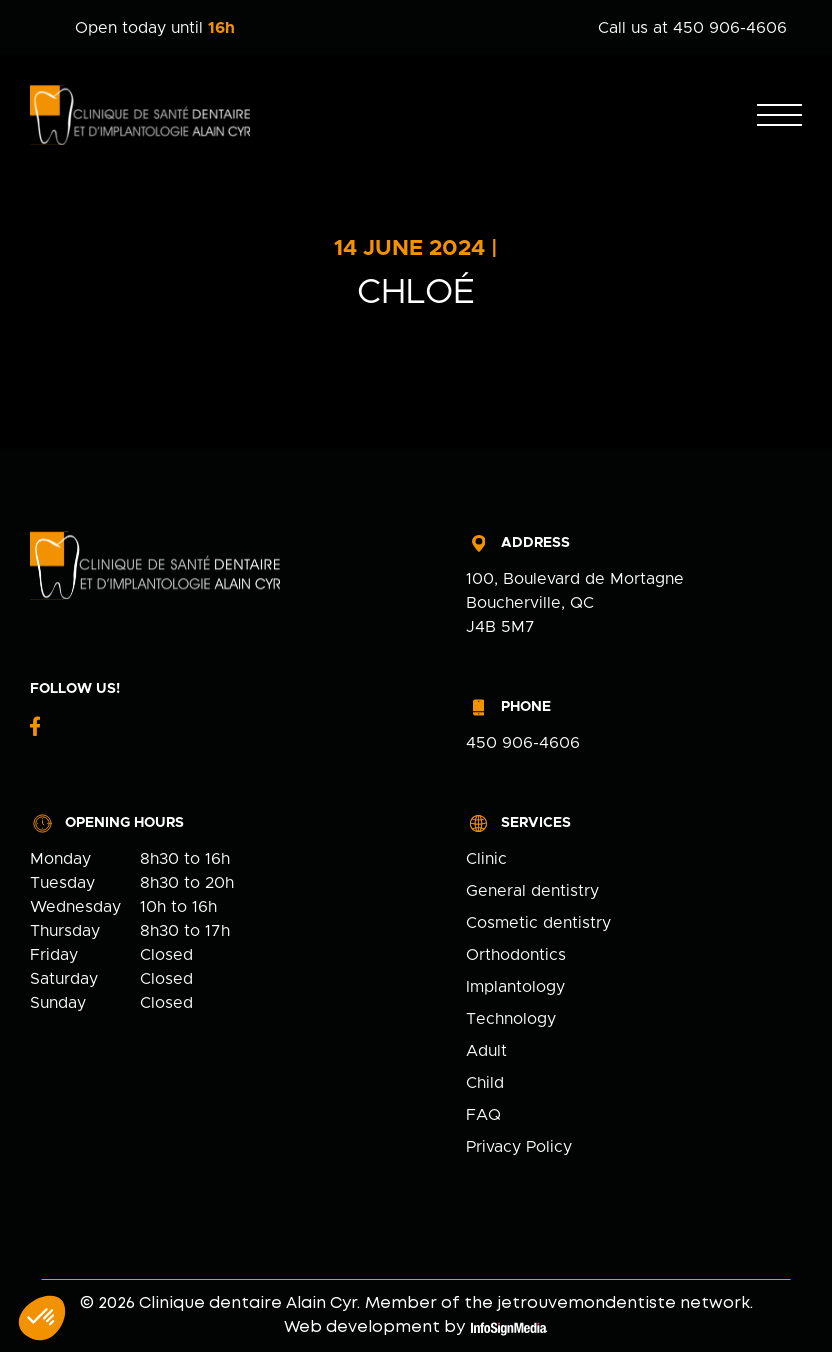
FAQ (483, 1115)
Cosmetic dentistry (538, 923)
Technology (511, 1019)
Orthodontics (516, 955)
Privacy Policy (519, 1147)
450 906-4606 (523, 743)
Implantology (515, 987)
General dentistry (532, 891)
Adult (486, 1051)
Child (485, 1083)
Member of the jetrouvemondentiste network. (559, 1303)
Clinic (486, 859)
